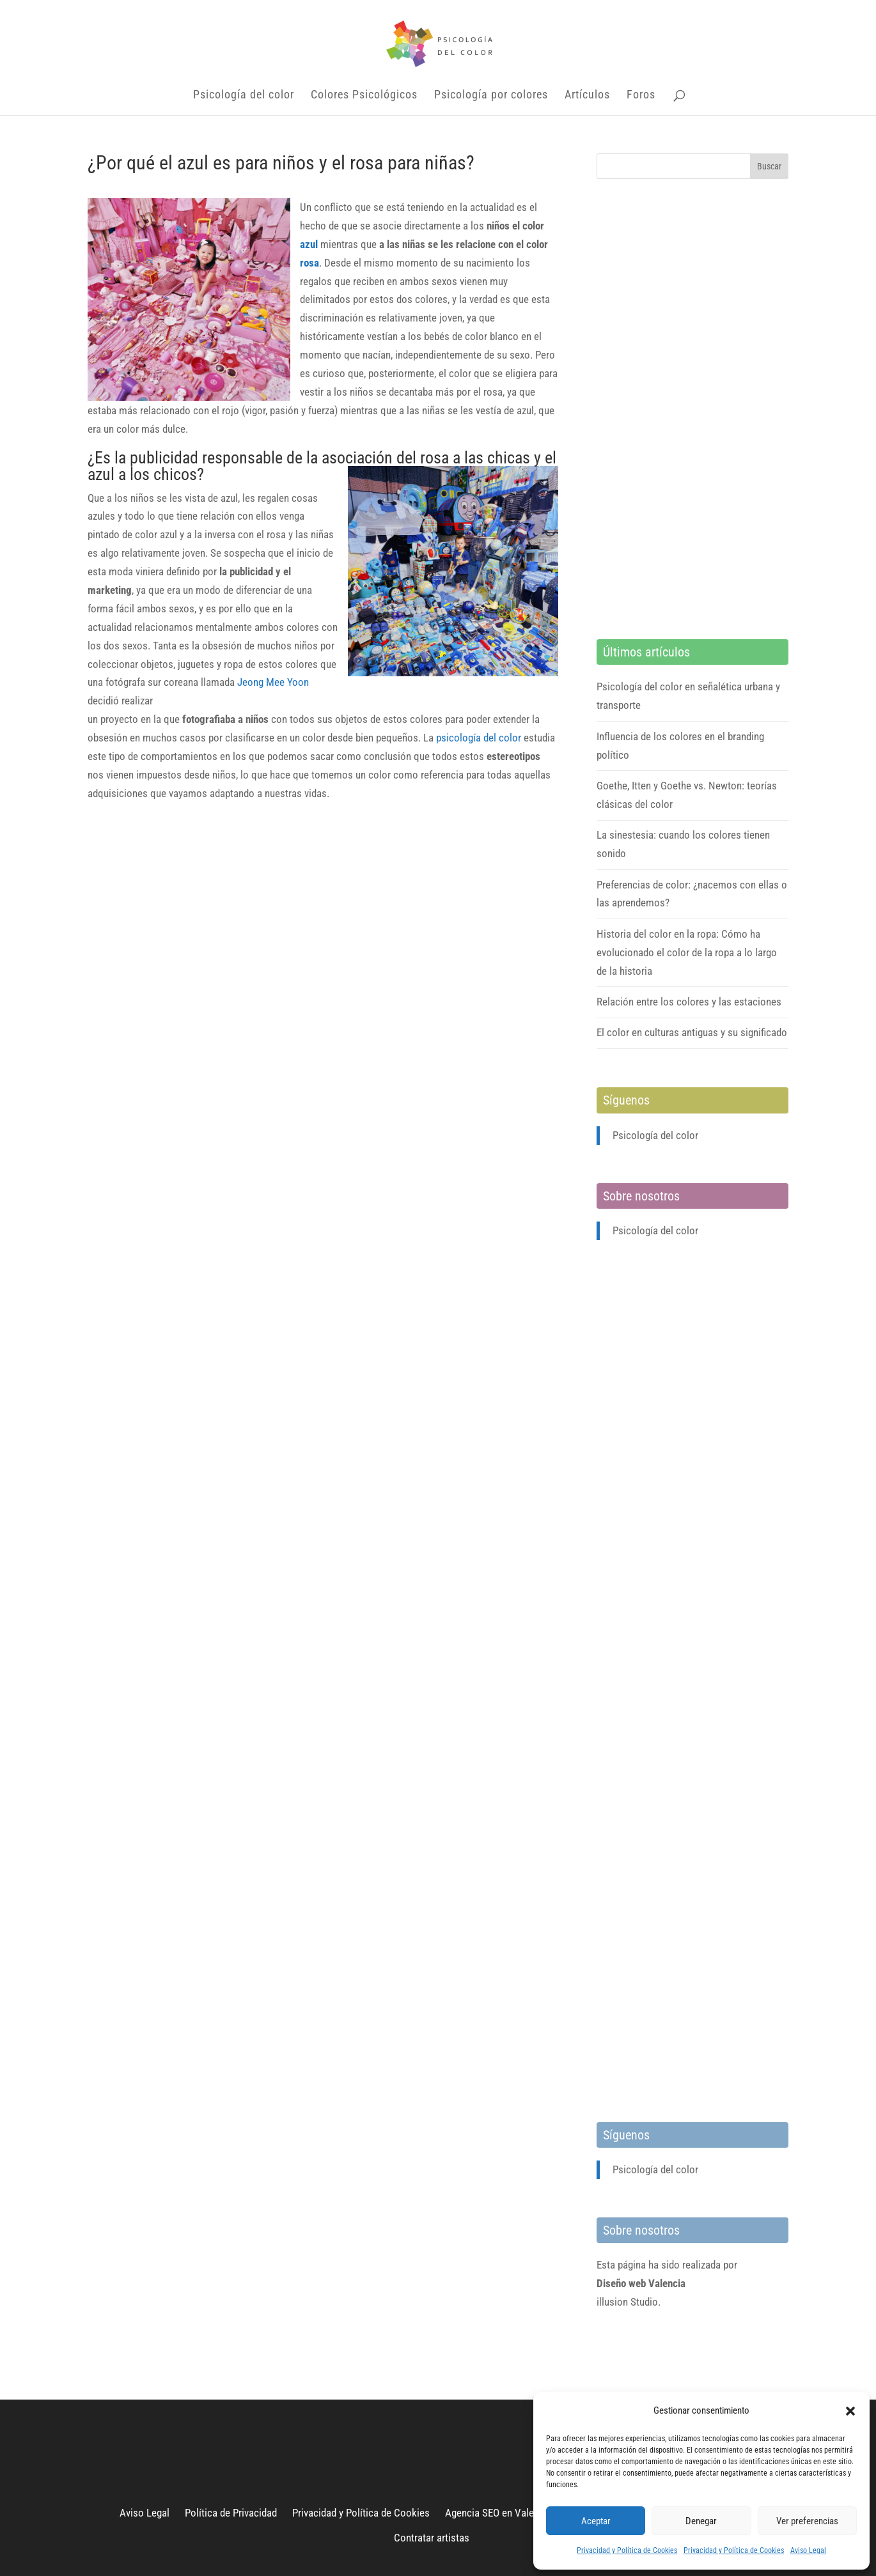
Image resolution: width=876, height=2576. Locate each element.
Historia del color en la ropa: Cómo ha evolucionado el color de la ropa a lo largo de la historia (687, 952)
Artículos (587, 95)
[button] (850, 2411)
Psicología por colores (491, 95)
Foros (641, 95)
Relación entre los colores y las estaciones (689, 1001)
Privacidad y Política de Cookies (627, 2550)
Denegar (701, 2521)
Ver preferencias (807, 2521)
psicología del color (478, 737)
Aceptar (596, 2521)
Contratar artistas (431, 2537)
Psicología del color (243, 95)
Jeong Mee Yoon (273, 682)
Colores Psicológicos (364, 95)
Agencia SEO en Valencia (498, 2512)
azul (309, 244)
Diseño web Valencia (641, 2283)
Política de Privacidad (231, 2512)
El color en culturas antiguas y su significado (692, 1032)
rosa (309, 262)
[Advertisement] (692, 409)
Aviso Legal (808, 2550)
